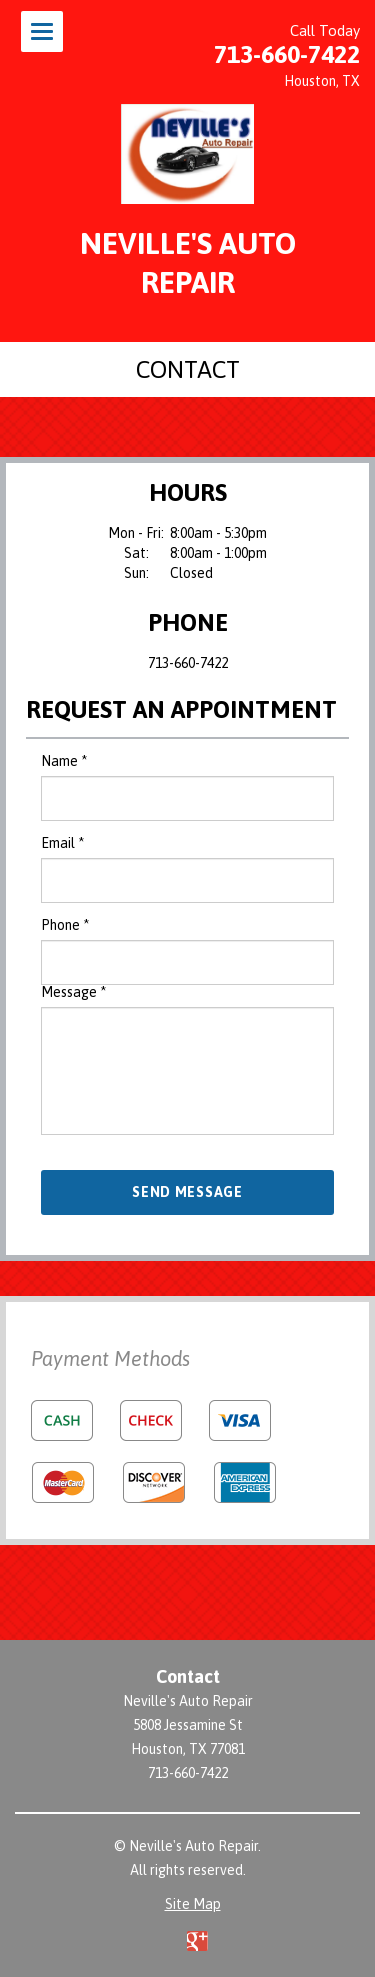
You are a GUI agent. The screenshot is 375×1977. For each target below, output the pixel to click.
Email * (62, 843)
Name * (64, 761)
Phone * (65, 925)
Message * (73, 992)
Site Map (193, 1904)
